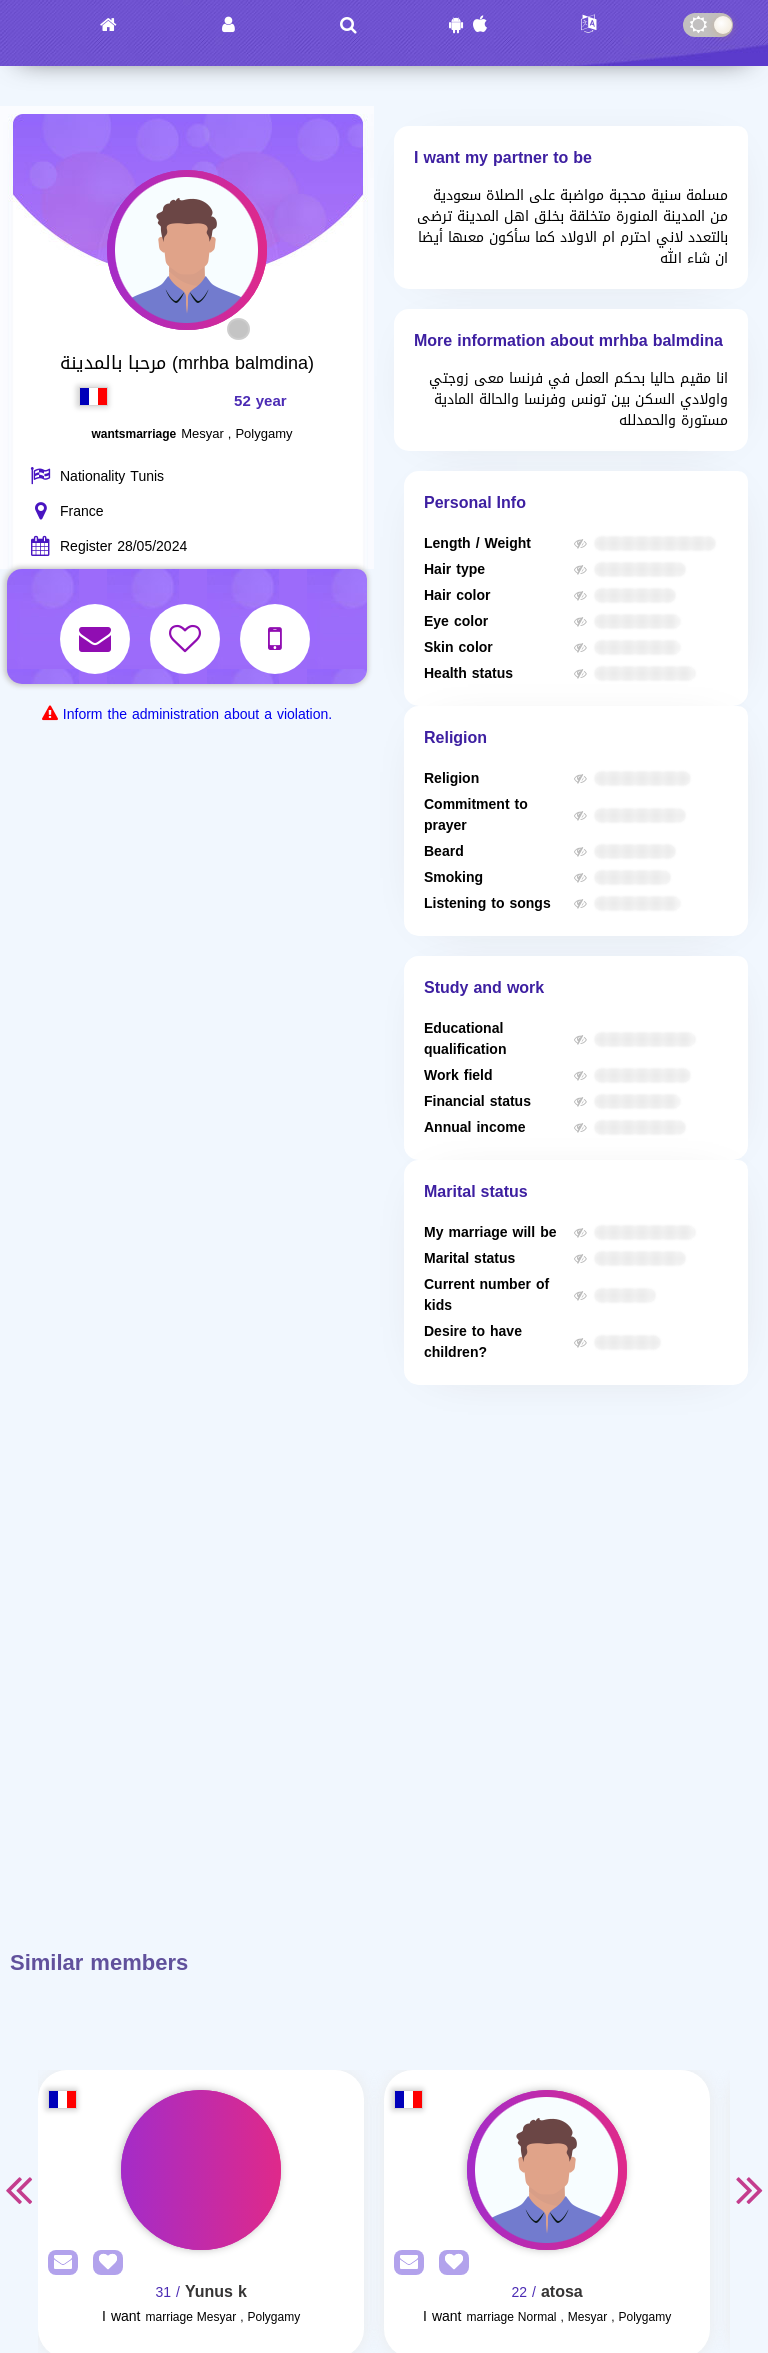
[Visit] (201, 2170)
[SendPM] (58, 2263)
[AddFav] (103, 2263)
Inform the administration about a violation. (197, 714)
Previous (18, 2189)
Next (750, 2189)
